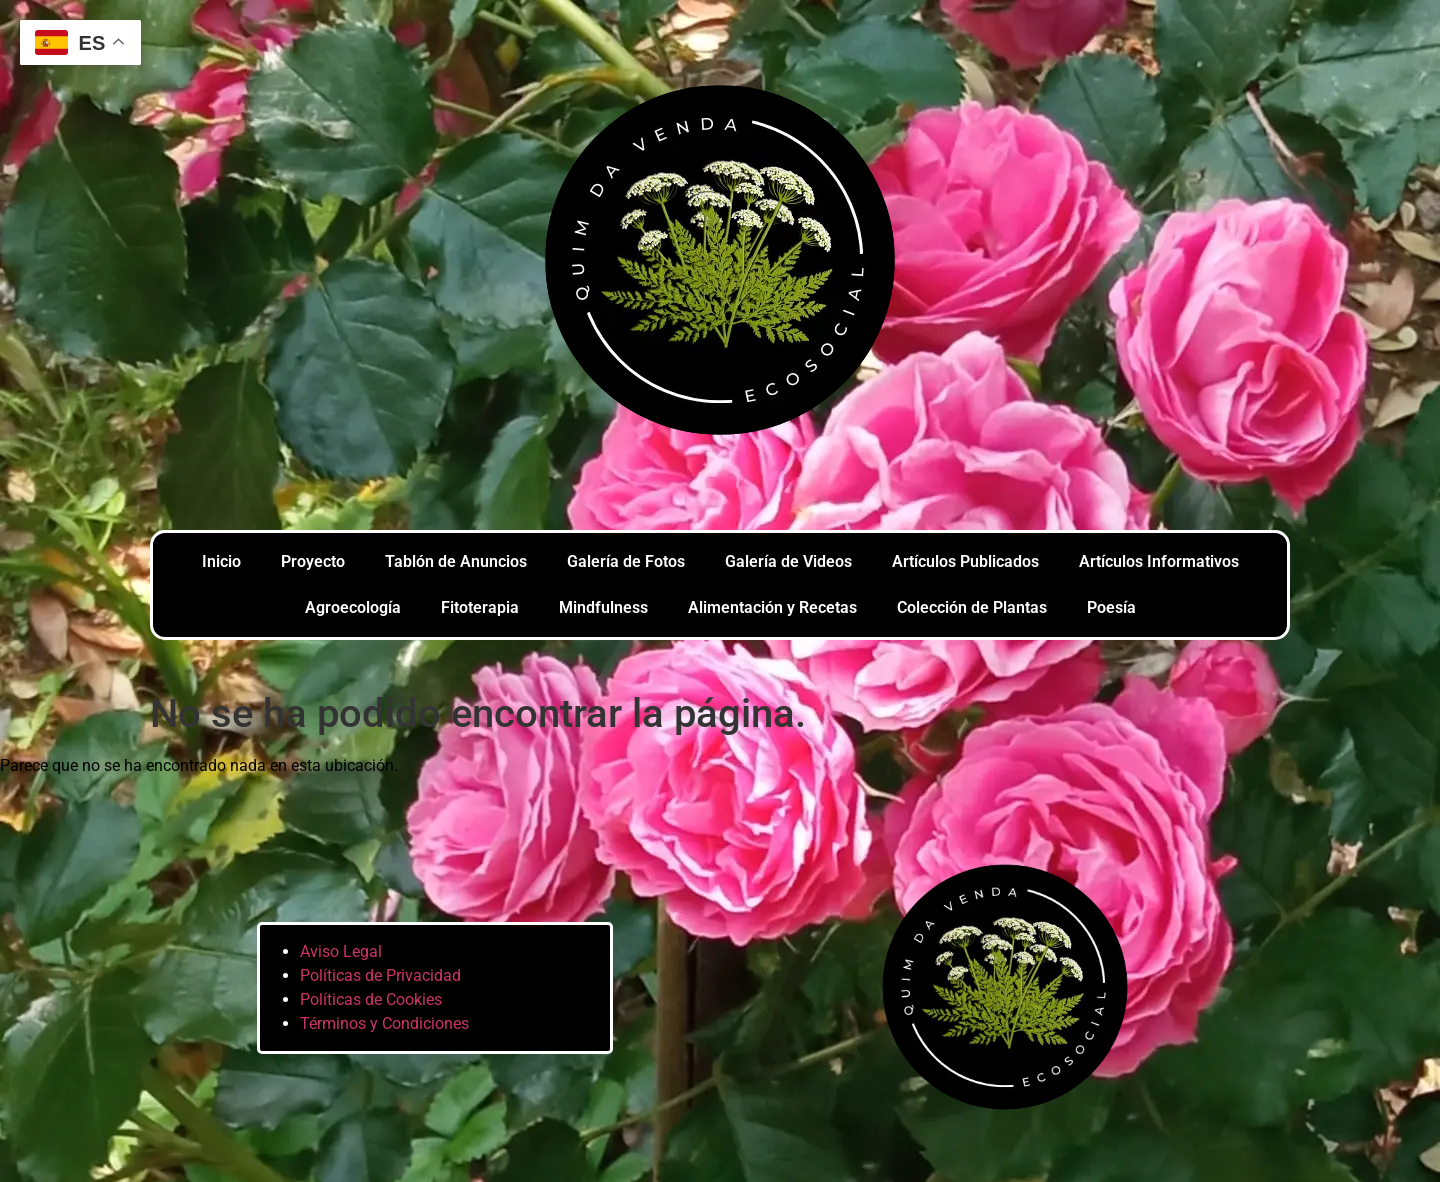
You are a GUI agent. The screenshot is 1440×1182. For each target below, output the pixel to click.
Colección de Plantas (972, 607)
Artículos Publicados (965, 561)
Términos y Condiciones (384, 1023)
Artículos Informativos (1159, 561)
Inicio (221, 561)
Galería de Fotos (626, 561)
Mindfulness (603, 607)
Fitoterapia (480, 607)
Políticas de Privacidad (380, 975)
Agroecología (353, 607)
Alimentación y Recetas (772, 607)
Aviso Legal (341, 951)
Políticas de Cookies (371, 999)
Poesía (1111, 607)
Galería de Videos (788, 561)
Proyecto (313, 561)
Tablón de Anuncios (456, 561)
